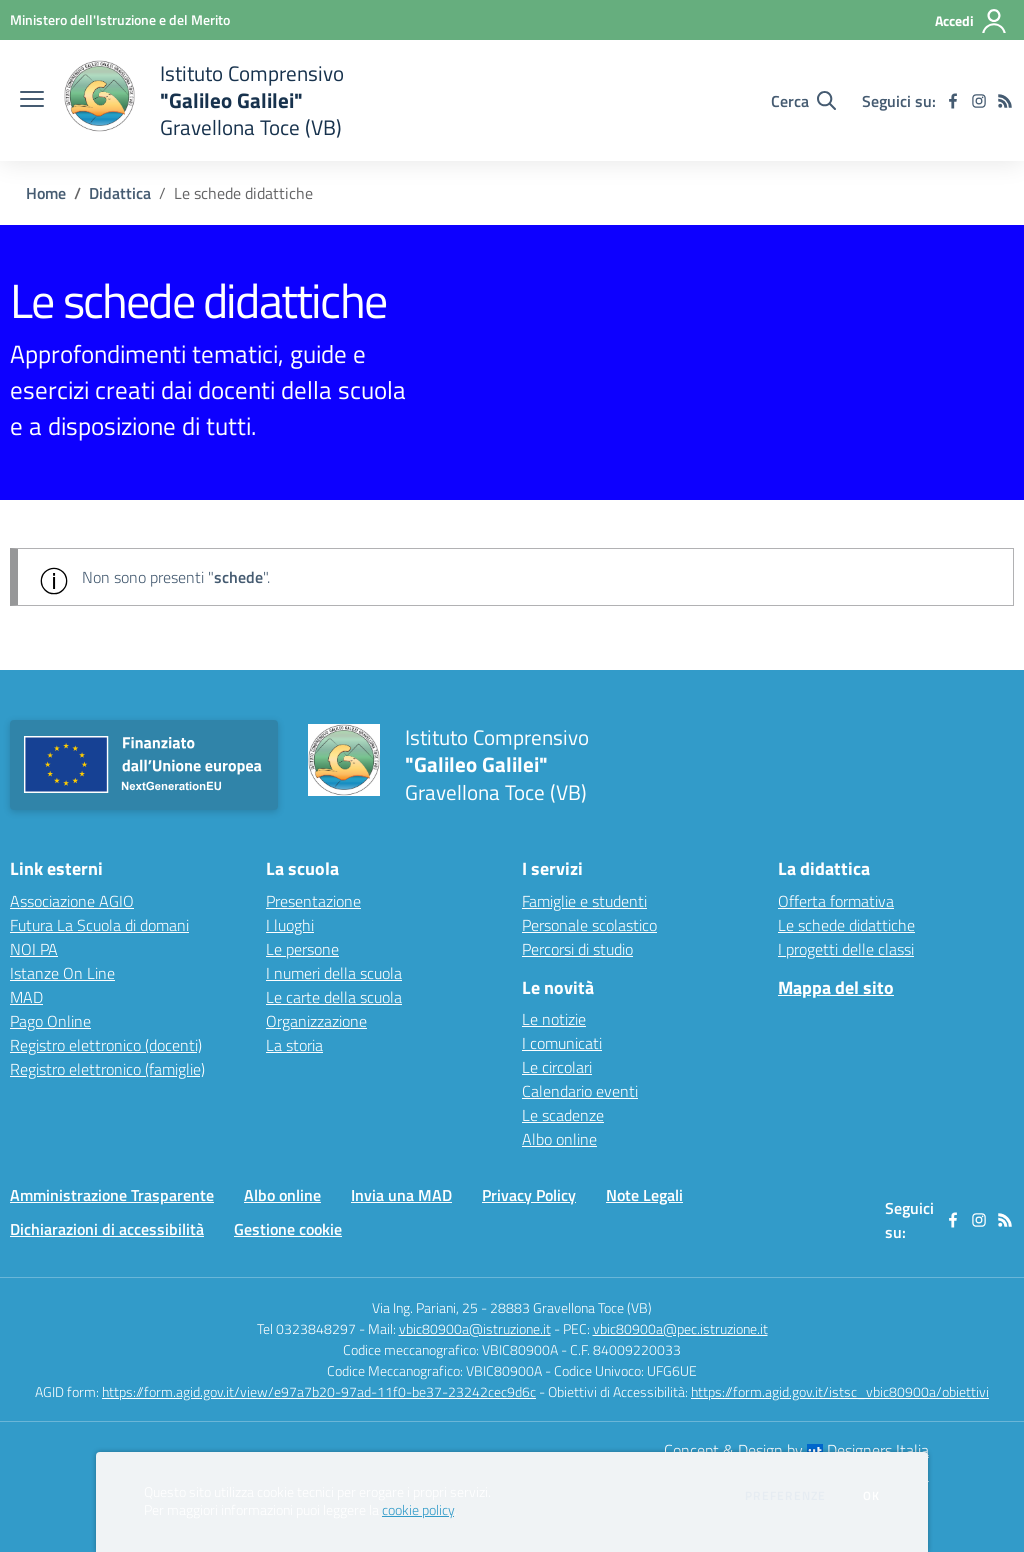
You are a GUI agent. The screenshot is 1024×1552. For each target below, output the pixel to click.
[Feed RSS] (1005, 101)
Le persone (302, 949)
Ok (872, 1496)
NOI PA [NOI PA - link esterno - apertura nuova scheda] (34, 949)
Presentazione (313, 901)
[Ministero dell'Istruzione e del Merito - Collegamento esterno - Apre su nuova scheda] (120, 19)
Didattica (120, 193)
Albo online (559, 1139)
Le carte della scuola (334, 997)
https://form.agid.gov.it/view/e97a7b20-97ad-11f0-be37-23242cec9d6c (319, 1391)
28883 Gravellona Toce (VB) (571, 1307)
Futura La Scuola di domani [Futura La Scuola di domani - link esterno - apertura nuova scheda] (99, 925)
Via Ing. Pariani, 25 (425, 1307)
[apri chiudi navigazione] (32, 101)
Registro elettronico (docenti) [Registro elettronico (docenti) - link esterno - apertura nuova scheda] (106, 1045)
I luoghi (290, 925)
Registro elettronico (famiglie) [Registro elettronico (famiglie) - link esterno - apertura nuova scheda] (107, 1069)
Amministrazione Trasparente (112, 1195)
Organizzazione (316, 1021)
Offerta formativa (836, 901)
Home (46, 193)
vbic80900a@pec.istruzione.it (680, 1328)
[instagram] (979, 101)
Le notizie (554, 1019)
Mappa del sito (836, 987)
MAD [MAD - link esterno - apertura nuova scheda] (26, 997)
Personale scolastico (589, 925)
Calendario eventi (580, 1091)
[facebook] (953, 101)
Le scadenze (563, 1115)
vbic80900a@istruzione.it (475, 1328)
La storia (294, 1045)
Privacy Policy (529, 1195)
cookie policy (418, 1510)
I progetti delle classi (846, 949)
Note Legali (644, 1195)
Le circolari (557, 1067)
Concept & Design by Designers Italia (796, 1450)
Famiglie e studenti (584, 901)
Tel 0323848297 (306, 1328)
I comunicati (562, 1043)
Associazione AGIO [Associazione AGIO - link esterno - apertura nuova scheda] (72, 901)
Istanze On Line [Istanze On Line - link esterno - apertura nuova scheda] (62, 973)
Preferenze (785, 1496)
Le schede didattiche (846, 925)
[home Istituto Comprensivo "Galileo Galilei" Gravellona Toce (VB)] (204, 100)
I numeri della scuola (334, 973)
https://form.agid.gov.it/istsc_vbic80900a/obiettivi (840, 1391)
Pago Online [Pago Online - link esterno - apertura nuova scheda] (50, 1021)
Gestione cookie (288, 1229)
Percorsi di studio (577, 949)
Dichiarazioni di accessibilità (107, 1229)
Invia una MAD (401, 1195)
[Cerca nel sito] (803, 101)
